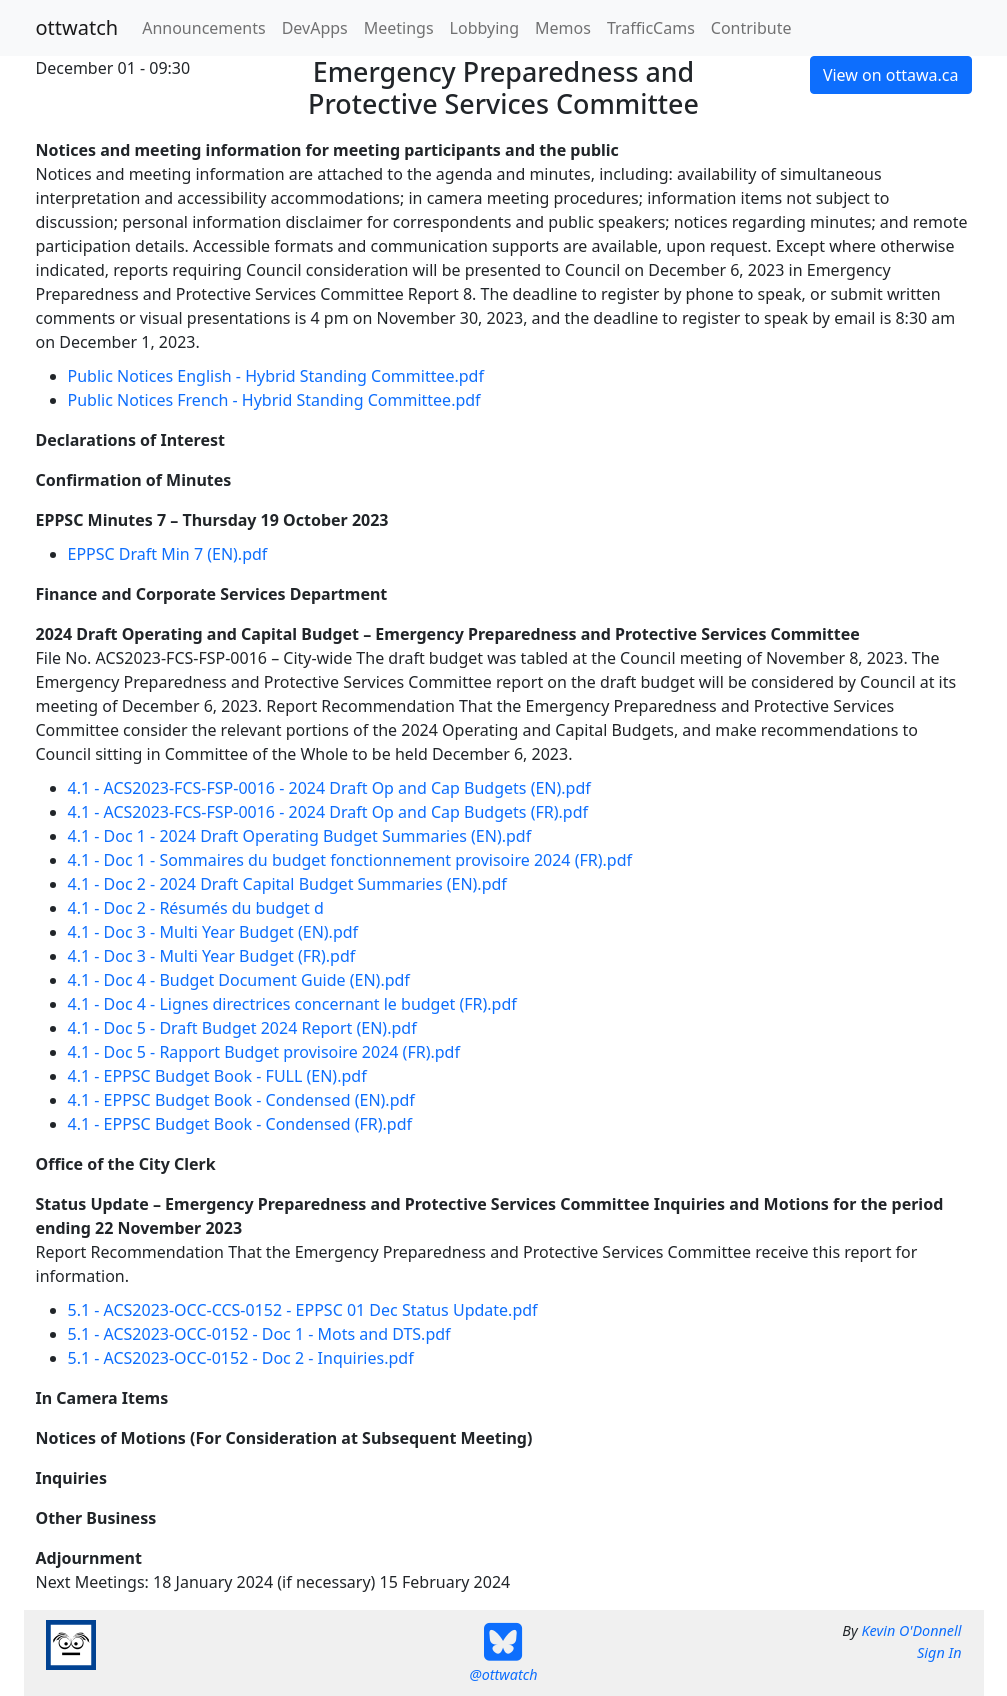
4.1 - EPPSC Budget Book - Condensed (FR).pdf (240, 1124)
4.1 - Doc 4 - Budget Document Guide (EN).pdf (239, 980)
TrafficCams (651, 28)
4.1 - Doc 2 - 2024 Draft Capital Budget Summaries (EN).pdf (287, 884)
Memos (563, 28)
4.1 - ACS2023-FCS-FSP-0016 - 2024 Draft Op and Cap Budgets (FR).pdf (328, 812)
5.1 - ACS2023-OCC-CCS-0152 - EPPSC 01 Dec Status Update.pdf (303, 1310)
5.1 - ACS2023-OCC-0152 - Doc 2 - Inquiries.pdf (241, 1358)
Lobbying (484, 28)
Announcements (203, 28)
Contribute (751, 28)
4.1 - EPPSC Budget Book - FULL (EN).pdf (217, 1076)
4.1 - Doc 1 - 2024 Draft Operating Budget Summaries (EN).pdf (300, 836)
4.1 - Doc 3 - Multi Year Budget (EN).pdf (213, 932)
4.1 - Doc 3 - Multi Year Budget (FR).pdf (212, 956)
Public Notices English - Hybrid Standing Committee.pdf (276, 376)
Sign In (939, 1652)
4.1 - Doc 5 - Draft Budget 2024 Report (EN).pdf (242, 1028)
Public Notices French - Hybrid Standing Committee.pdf (274, 400)
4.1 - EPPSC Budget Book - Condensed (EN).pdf (241, 1100)
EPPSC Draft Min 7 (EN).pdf (168, 554)
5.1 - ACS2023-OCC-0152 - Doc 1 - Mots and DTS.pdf (259, 1334)
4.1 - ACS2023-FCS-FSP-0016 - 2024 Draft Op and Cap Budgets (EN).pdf (329, 788)
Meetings (399, 28)
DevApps (315, 28)
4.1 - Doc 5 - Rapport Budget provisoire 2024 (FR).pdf (264, 1052)
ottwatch (77, 27)
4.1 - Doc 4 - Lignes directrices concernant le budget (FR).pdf (292, 1004)
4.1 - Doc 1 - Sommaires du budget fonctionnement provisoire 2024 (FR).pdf (350, 860)
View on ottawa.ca (891, 75)
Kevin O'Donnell (911, 1630)
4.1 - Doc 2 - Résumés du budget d (196, 908)
